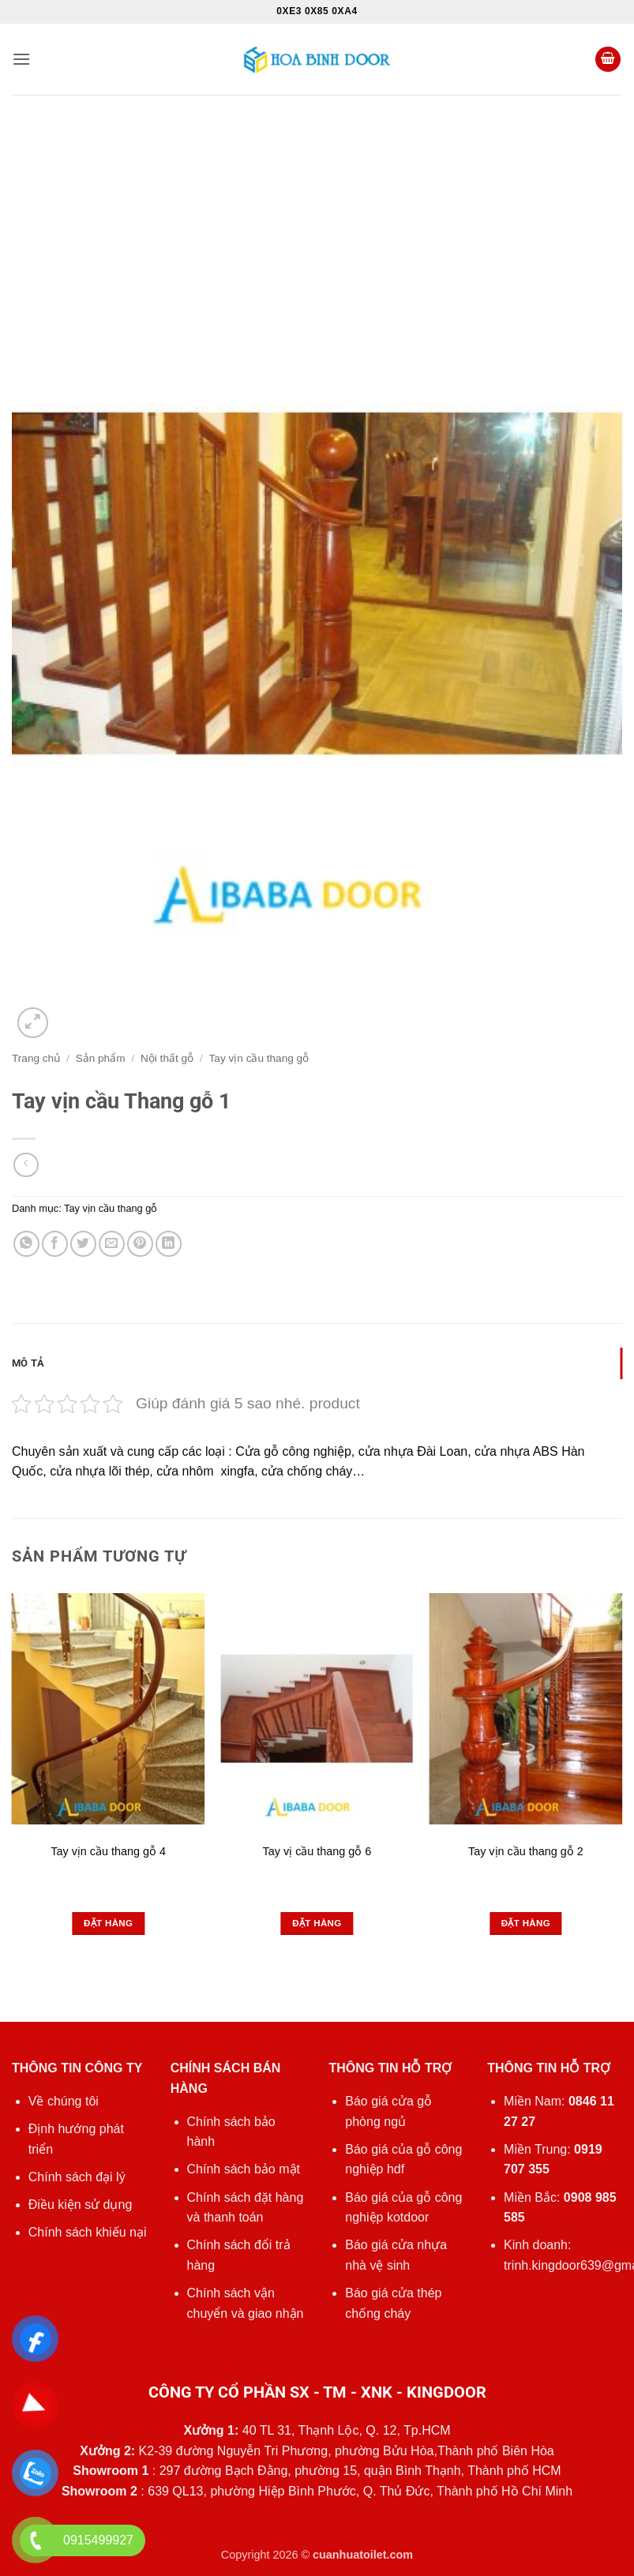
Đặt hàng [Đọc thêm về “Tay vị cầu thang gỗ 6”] (316, 1923)
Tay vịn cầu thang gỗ (259, 1058)
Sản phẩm (101, 1058)
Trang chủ (36, 1058)
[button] (21, 58)
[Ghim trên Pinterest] (140, 1244)
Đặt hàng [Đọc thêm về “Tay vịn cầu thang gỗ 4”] (108, 1923)
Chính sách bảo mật (243, 2169)
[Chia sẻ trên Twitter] (83, 1244)
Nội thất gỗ (167, 1058)
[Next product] (25, 1165)
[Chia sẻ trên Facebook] (55, 1244)
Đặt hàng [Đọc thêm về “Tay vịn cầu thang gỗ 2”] (525, 1923)
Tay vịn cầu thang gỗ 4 (108, 1851)
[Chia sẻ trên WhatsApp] (26, 1244)
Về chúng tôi (63, 2101)
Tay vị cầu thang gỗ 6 (317, 1851)
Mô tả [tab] (28, 1363)
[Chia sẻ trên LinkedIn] (169, 1244)
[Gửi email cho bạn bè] (112, 1244)
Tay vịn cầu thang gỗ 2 (525, 1851)
